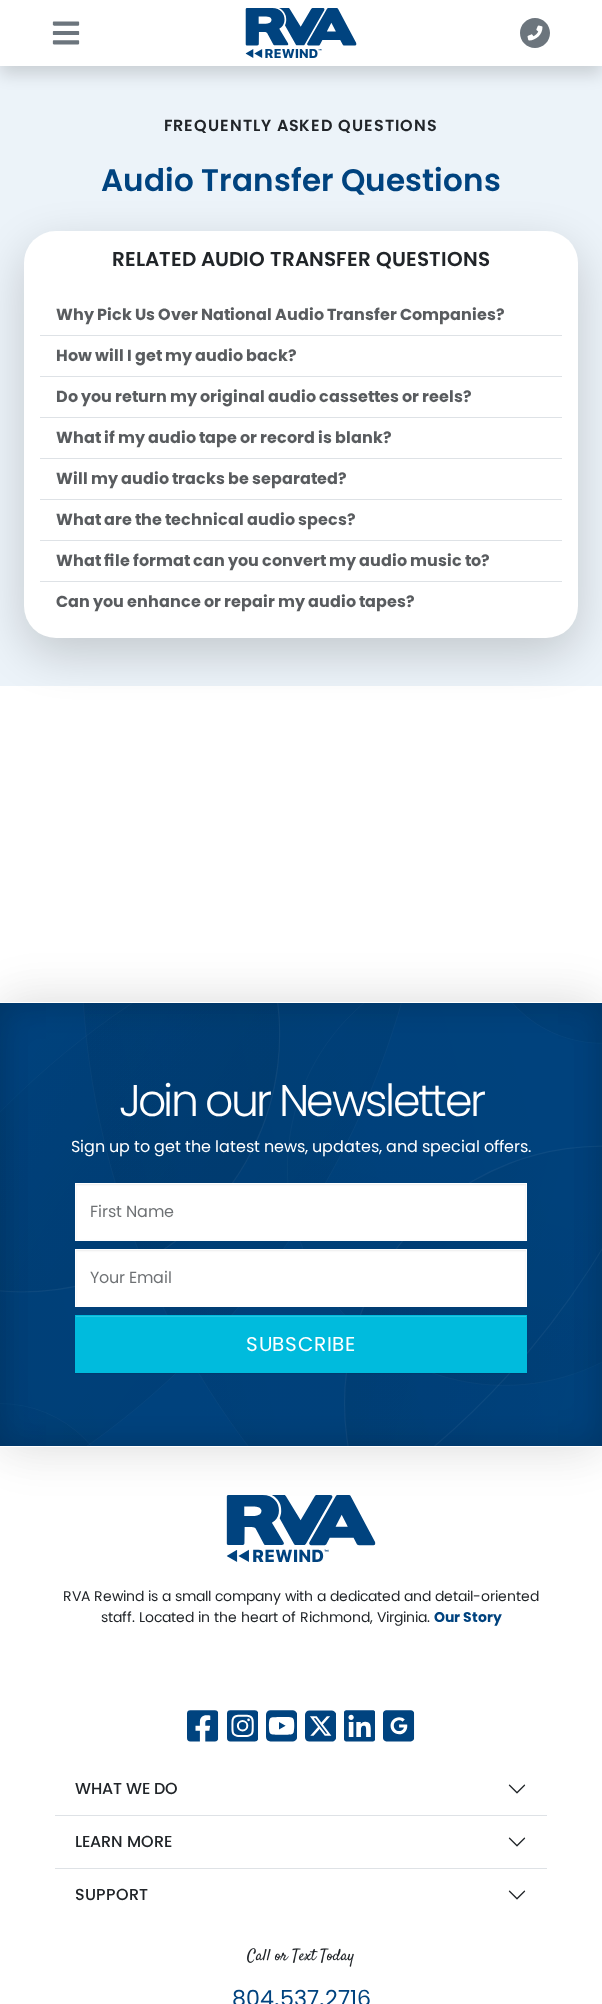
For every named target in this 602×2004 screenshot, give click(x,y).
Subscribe (301, 1344)
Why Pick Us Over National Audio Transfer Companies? (280, 314)
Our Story (468, 1617)
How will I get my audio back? (176, 355)
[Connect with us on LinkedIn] (359, 1723)
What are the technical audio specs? (206, 519)
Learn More (123, 1841)
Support (111, 1894)
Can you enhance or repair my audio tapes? (235, 601)
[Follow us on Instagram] (242, 1723)
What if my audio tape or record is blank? (224, 437)
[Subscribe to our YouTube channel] (281, 1723)
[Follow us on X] (320, 1666)
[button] (535, 33)
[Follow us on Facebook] (202, 1723)
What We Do (126, 1788)
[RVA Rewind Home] (301, 1527)
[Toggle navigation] (66, 33)
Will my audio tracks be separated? (201, 478)
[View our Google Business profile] (398, 1723)
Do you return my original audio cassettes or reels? (264, 396)
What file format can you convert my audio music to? (273, 560)
